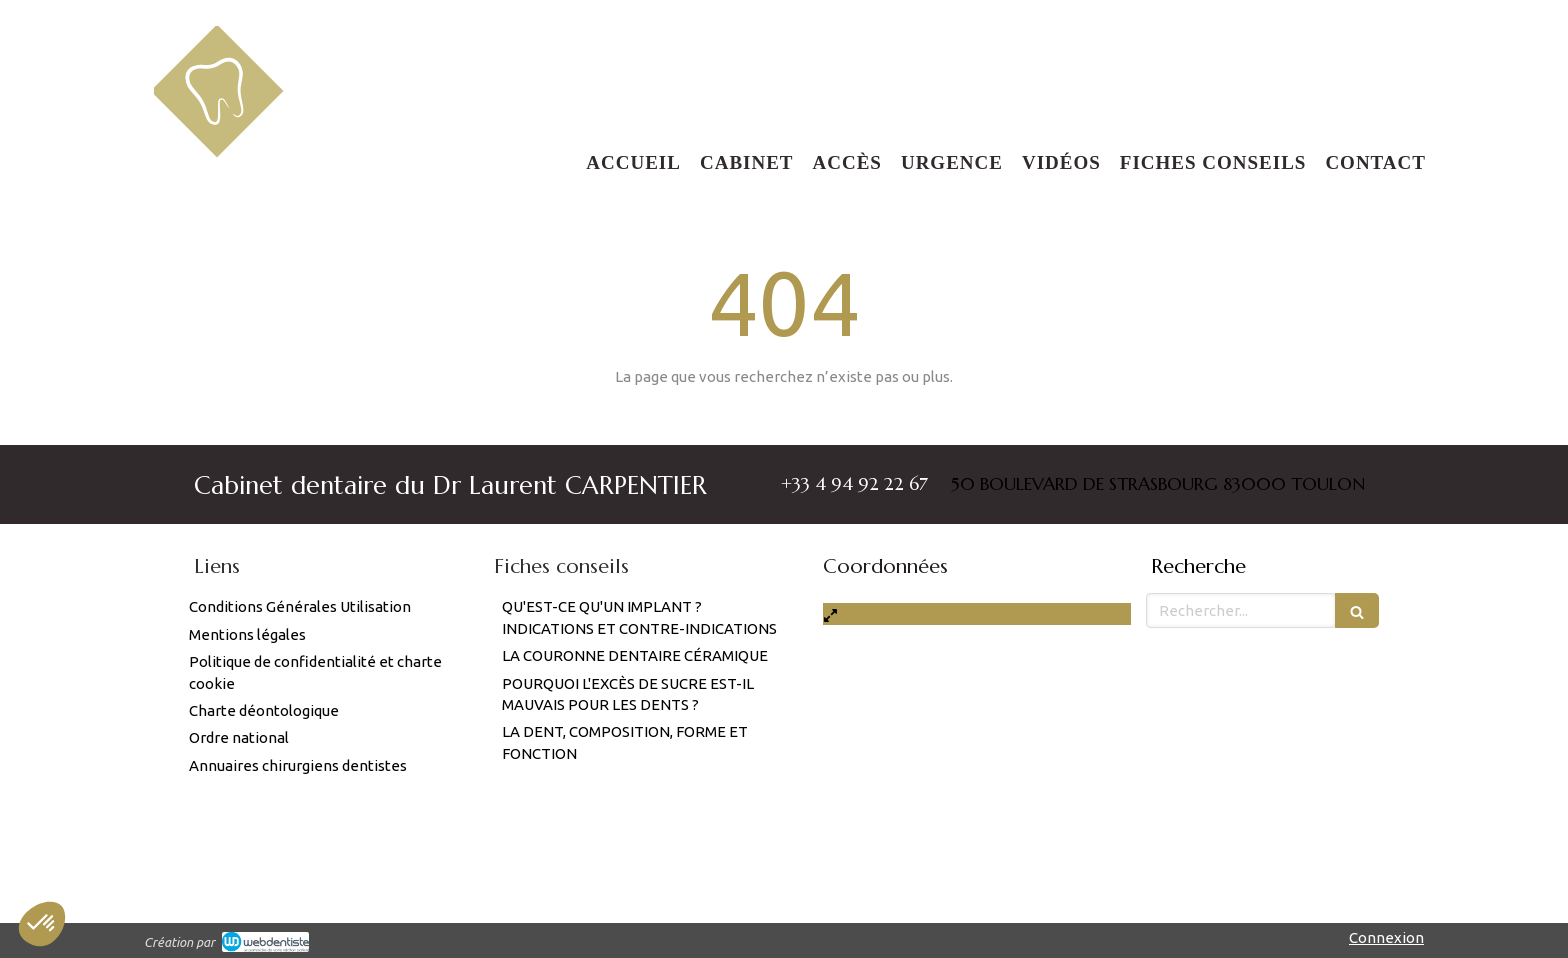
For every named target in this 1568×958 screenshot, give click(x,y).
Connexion (1386, 937)
